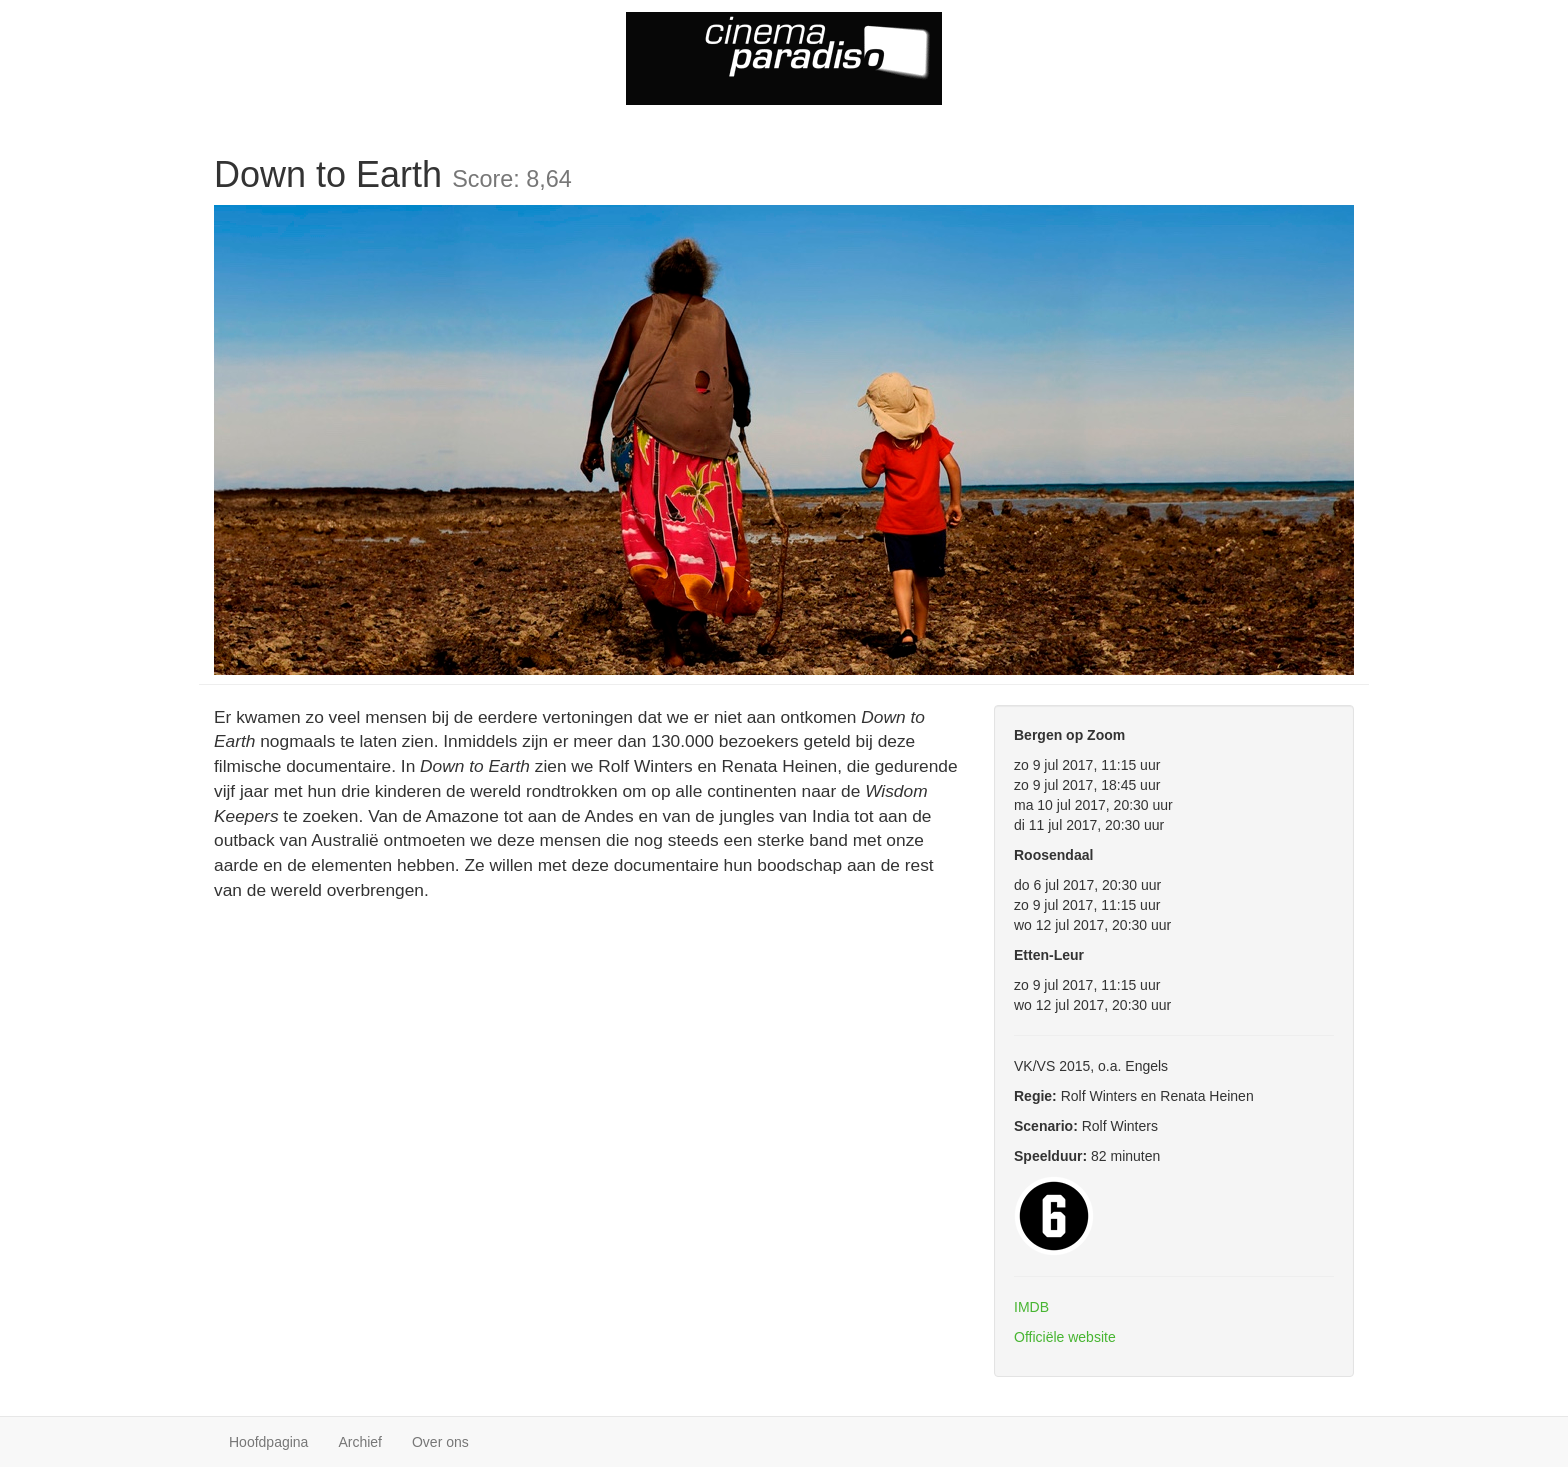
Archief (360, 1442)
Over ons (440, 1442)
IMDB (1031, 1307)
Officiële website (1065, 1337)
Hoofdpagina (268, 1442)
